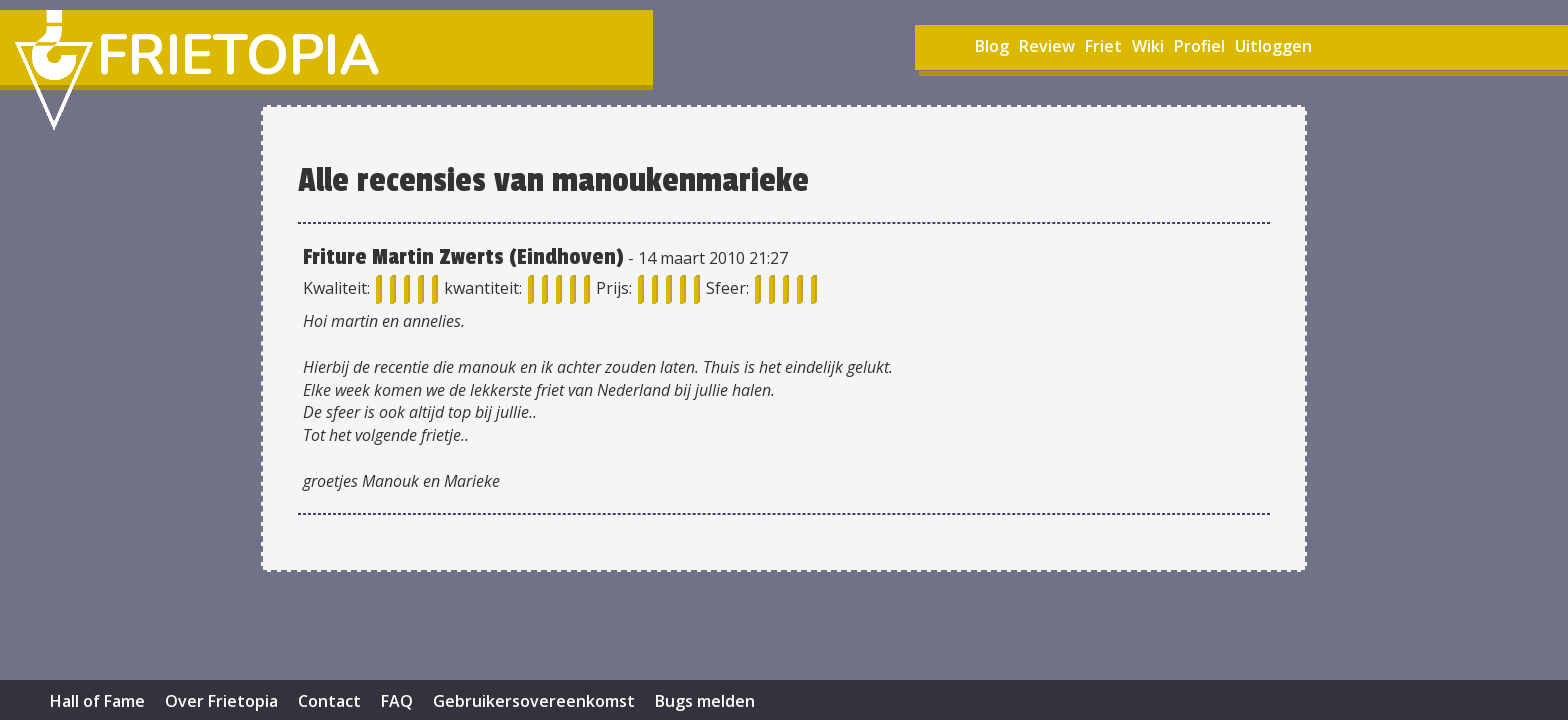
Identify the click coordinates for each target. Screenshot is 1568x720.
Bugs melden (705, 701)
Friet (1103, 46)
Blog (992, 46)
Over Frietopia (221, 701)
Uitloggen (1273, 46)
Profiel (1199, 46)
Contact (329, 701)
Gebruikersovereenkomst (534, 701)
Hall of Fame (97, 701)
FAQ (397, 701)
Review (1047, 46)
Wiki (1148, 46)
